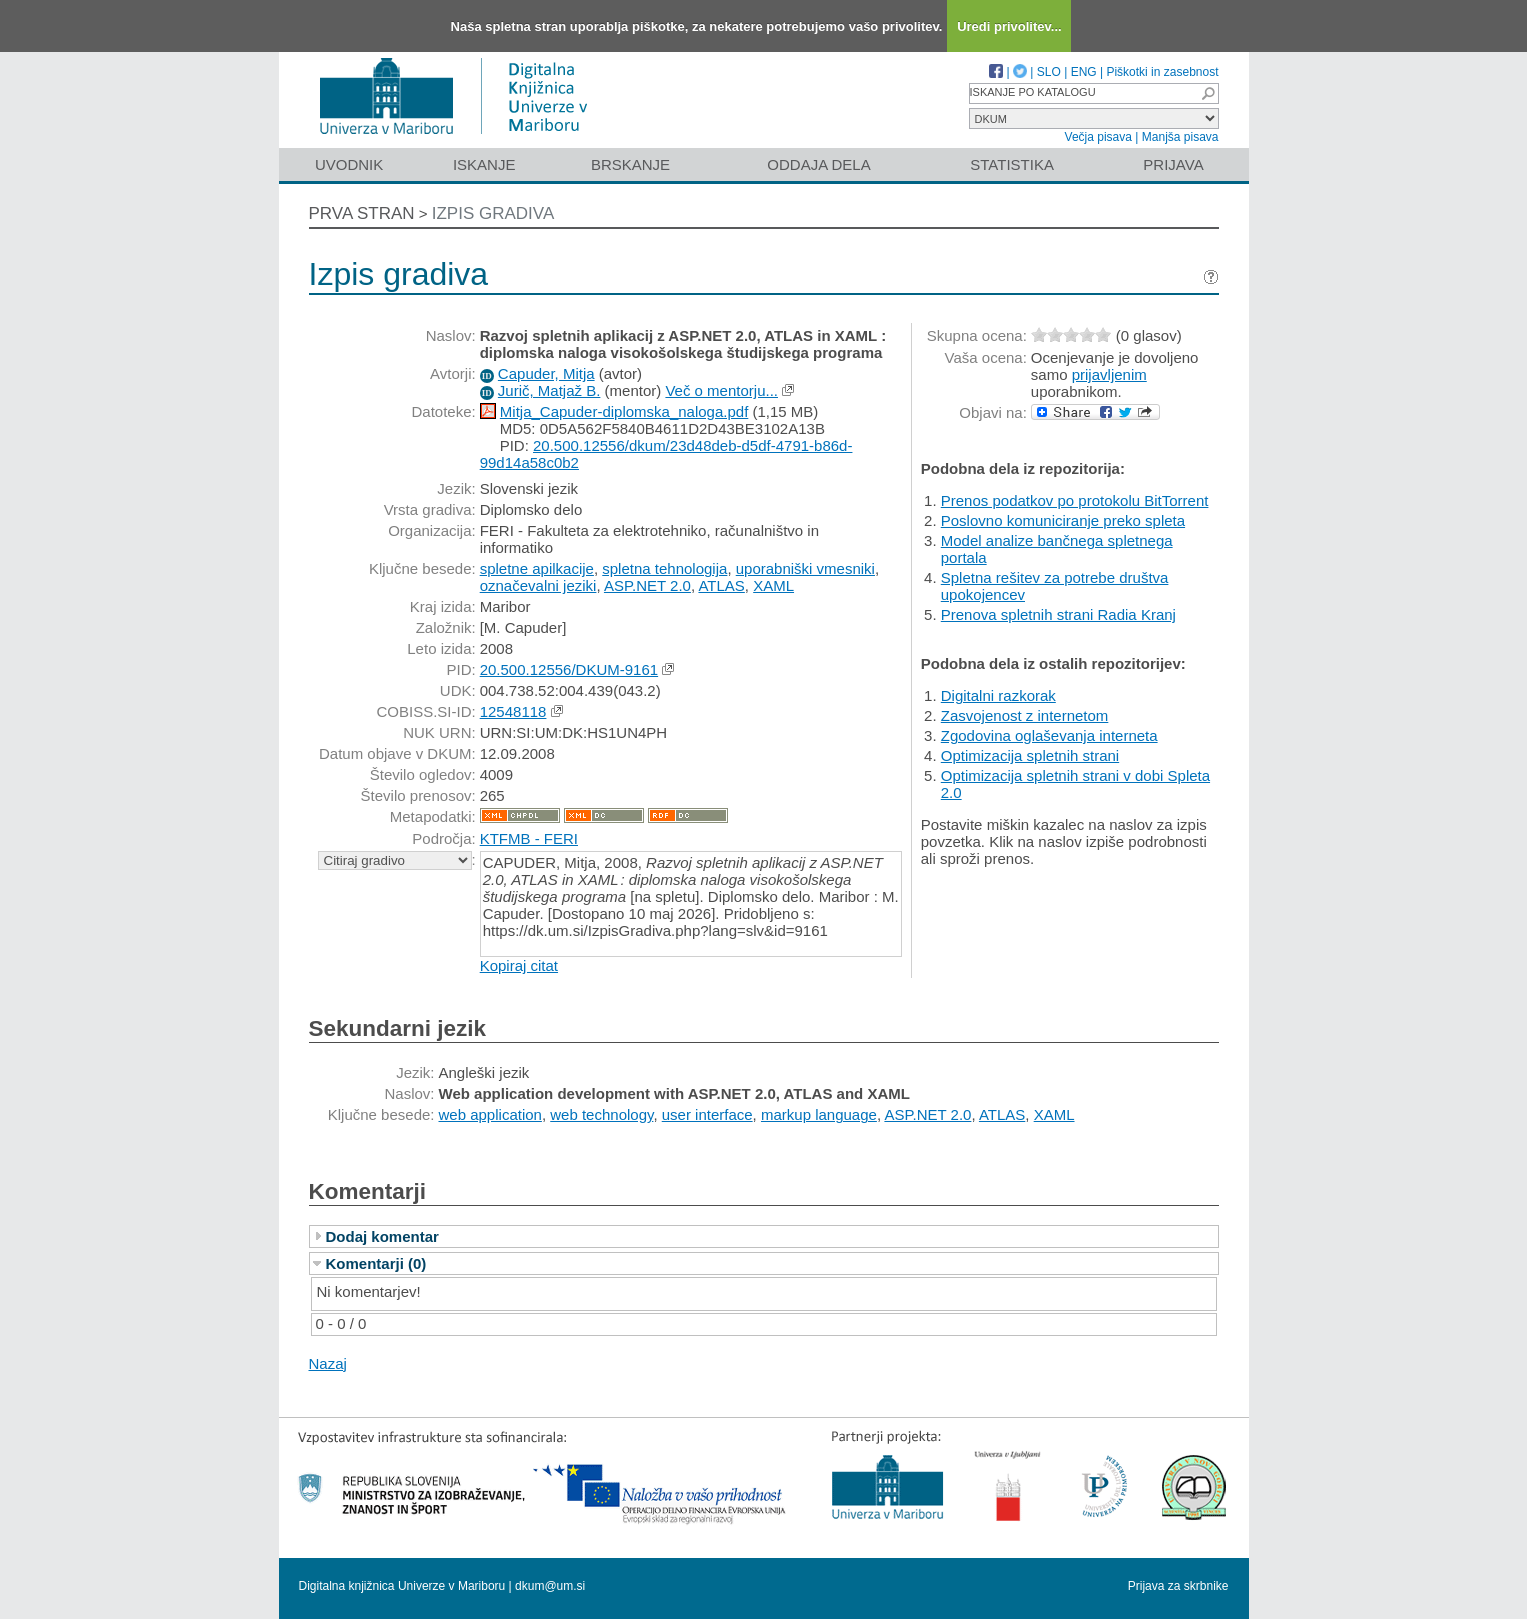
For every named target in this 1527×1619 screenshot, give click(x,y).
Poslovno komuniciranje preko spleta (1063, 520)
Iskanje (484, 164)
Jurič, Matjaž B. (549, 390)
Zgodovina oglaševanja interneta (1049, 735)
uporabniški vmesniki (805, 568)
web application (490, 1114)
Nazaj (328, 1363)
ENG (1084, 72)
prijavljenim (1109, 374)
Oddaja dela (818, 164)
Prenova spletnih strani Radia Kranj (1058, 614)
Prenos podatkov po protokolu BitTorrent (1075, 500)
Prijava (1173, 164)
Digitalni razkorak (998, 695)
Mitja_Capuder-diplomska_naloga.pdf (624, 411)
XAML (773, 585)
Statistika (1012, 164)
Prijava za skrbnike (1178, 1586)
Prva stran (362, 213)
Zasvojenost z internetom (1025, 715)
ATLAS (721, 585)
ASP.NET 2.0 (647, 585)
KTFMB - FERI (529, 838)
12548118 (513, 711)
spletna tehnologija (664, 568)
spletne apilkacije (537, 568)
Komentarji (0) (376, 1263)
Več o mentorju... (721, 390)
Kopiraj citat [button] (519, 965)
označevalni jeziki (538, 585)
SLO (1049, 72)
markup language (819, 1114)
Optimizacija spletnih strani (1030, 755)
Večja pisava (1098, 137)
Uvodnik (349, 164)
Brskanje (630, 164)
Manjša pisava (1180, 137)
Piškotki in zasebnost (1162, 72)
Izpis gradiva (493, 213)
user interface (707, 1114)
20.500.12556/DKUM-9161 (569, 669)
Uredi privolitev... (1009, 26)
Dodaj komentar (382, 1236)
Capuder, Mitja (546, 373)
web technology (601, 1114)
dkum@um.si (550, 1586)
